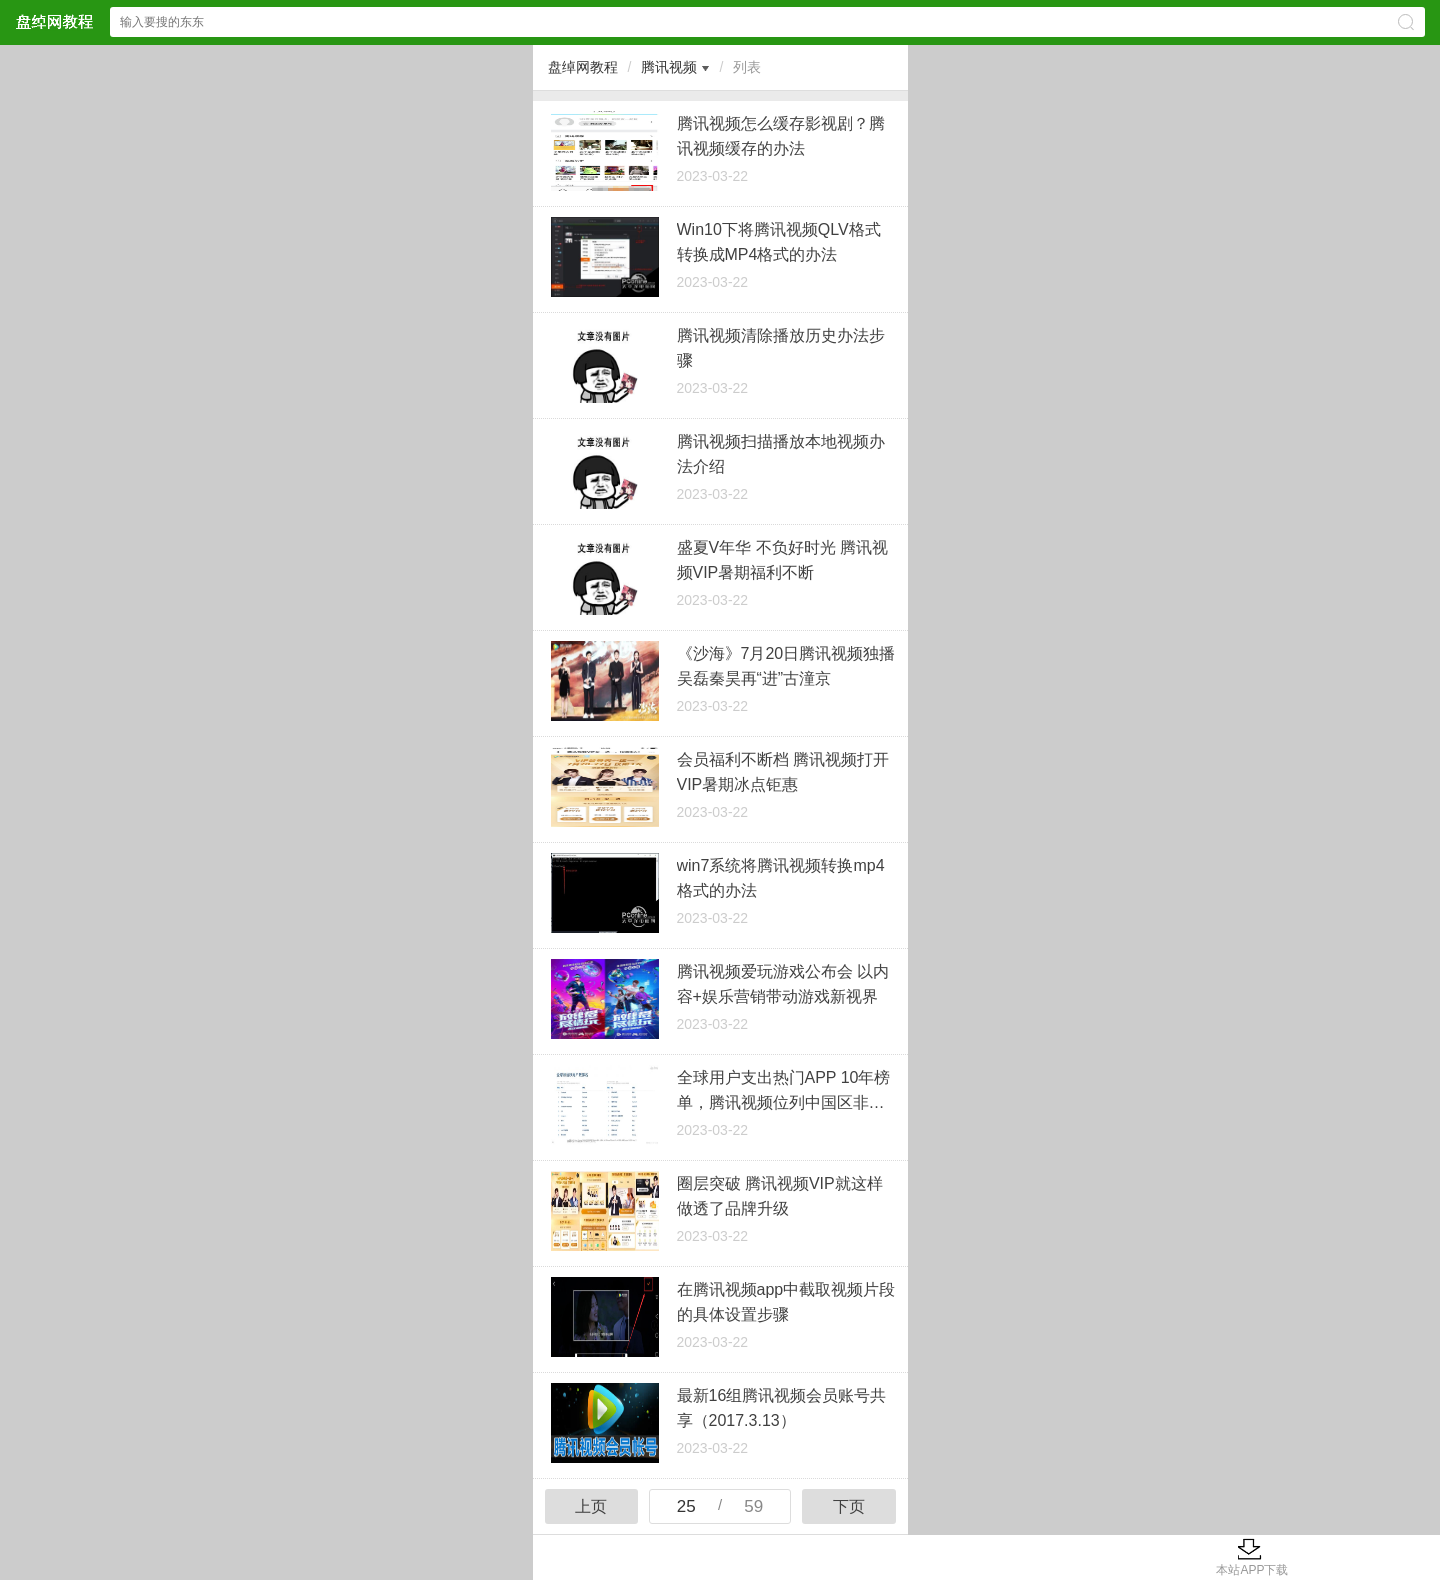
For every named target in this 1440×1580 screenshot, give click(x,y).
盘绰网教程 (583, 67)
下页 (849, 1506)
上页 (591, 1506)
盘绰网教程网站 (54, 21)
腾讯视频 (669, 67)
